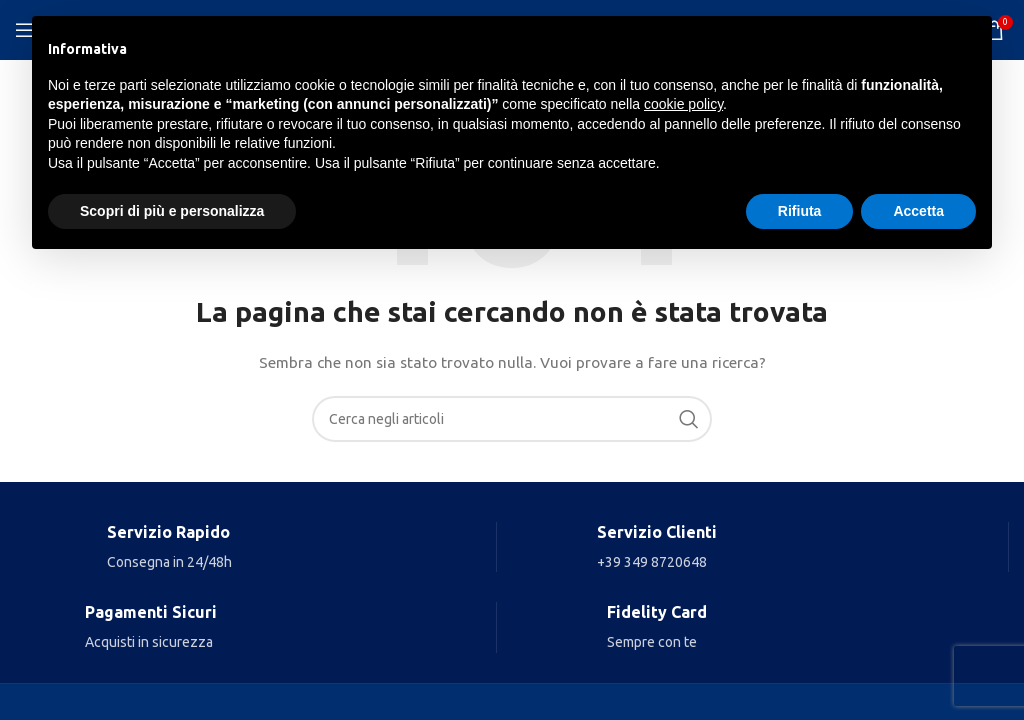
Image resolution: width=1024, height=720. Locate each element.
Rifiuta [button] (800, 211)
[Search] (512, 419)
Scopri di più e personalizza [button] (172, 211)
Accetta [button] (918, 211)
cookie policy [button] (683, 104)
